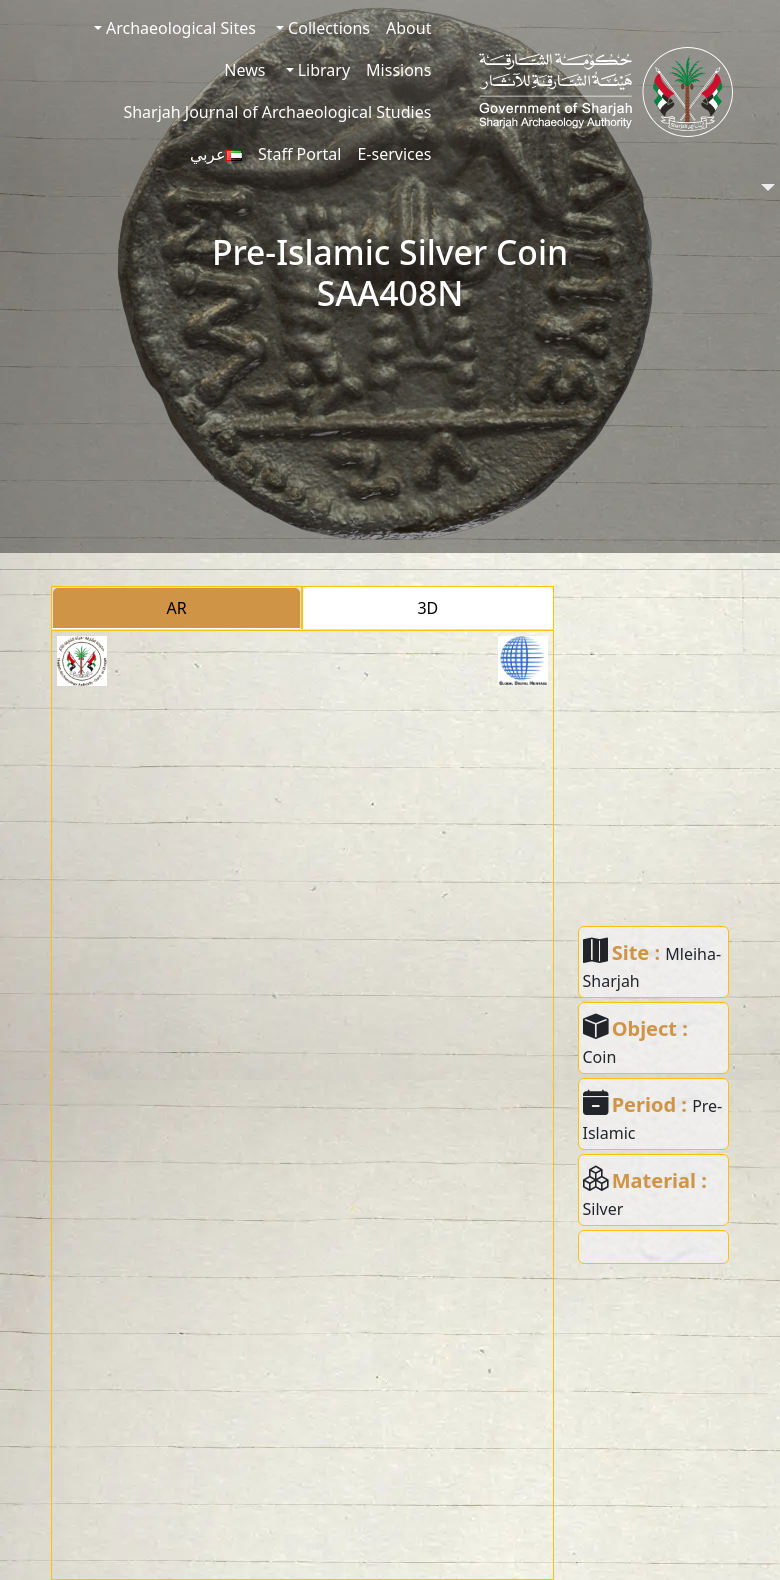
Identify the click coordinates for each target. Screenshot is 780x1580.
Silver (603, 1209)
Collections (327, 28)
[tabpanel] (302, 1105)
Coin (600, 1057)
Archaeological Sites (179, 28)
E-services (394, 154)
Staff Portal (300, 154)
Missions (398, 70)
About (408, 28)
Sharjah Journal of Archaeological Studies (277, 112)
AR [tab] (177, 608)
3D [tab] (427, 608)
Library (322, 70)
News (244, 70)
